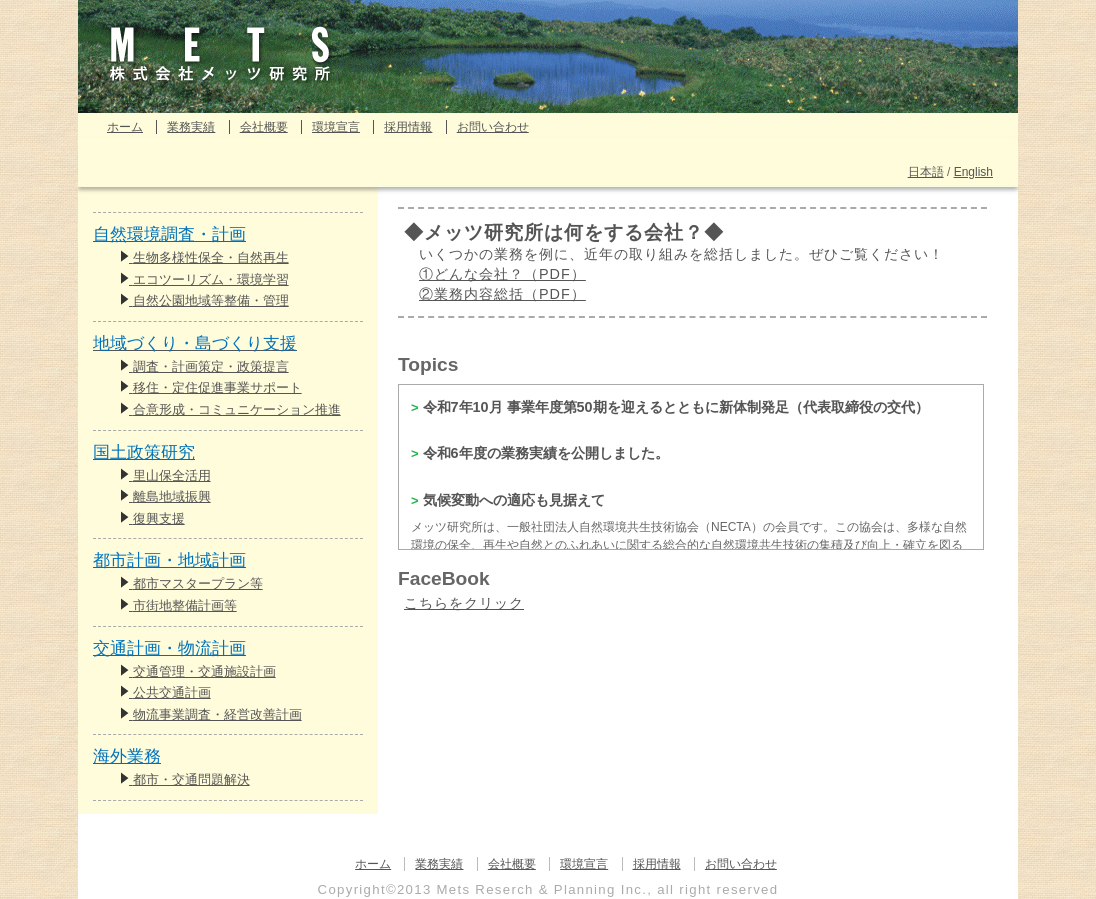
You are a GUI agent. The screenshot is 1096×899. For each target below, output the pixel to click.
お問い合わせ (493, 127)
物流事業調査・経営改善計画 (211, 714)
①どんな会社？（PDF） (502, 274)
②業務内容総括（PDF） (502, 294)
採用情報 (408, 127)
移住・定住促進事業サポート (211, 387)
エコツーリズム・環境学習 (204, 279)
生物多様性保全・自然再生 (204, 257)
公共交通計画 (165, 692)
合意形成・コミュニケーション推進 (230, 409)
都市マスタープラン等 (191, 583)
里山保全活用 (165, 475)
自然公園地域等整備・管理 (204, 300)
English (973, 172)
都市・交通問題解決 (185, 779)
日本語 (926, 172)
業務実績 (191, 127)
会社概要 (264, 127)
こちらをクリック (464, 603)
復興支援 (152, 518)
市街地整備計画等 (178, 605)
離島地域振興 (165, 496)
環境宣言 (336, 127)
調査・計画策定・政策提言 (204, 366)
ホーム (125, 127)
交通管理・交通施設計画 (198, 671)
